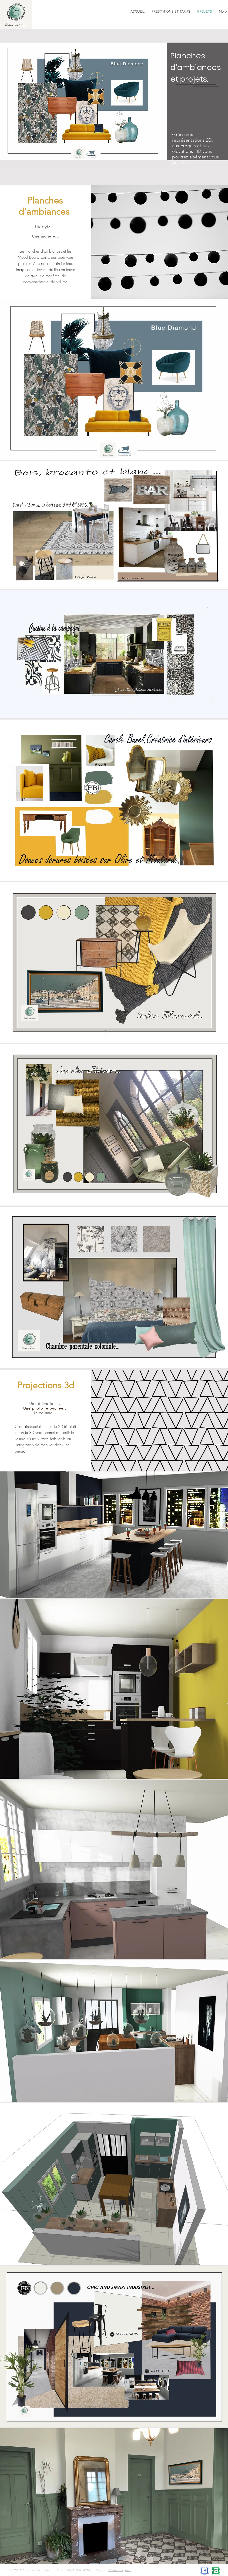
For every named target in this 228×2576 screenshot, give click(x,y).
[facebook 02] (204, 2570)
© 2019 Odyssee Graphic (30, 2570)
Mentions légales (119, 2570)
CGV (99, 2570)
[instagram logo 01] (215, 2570)
